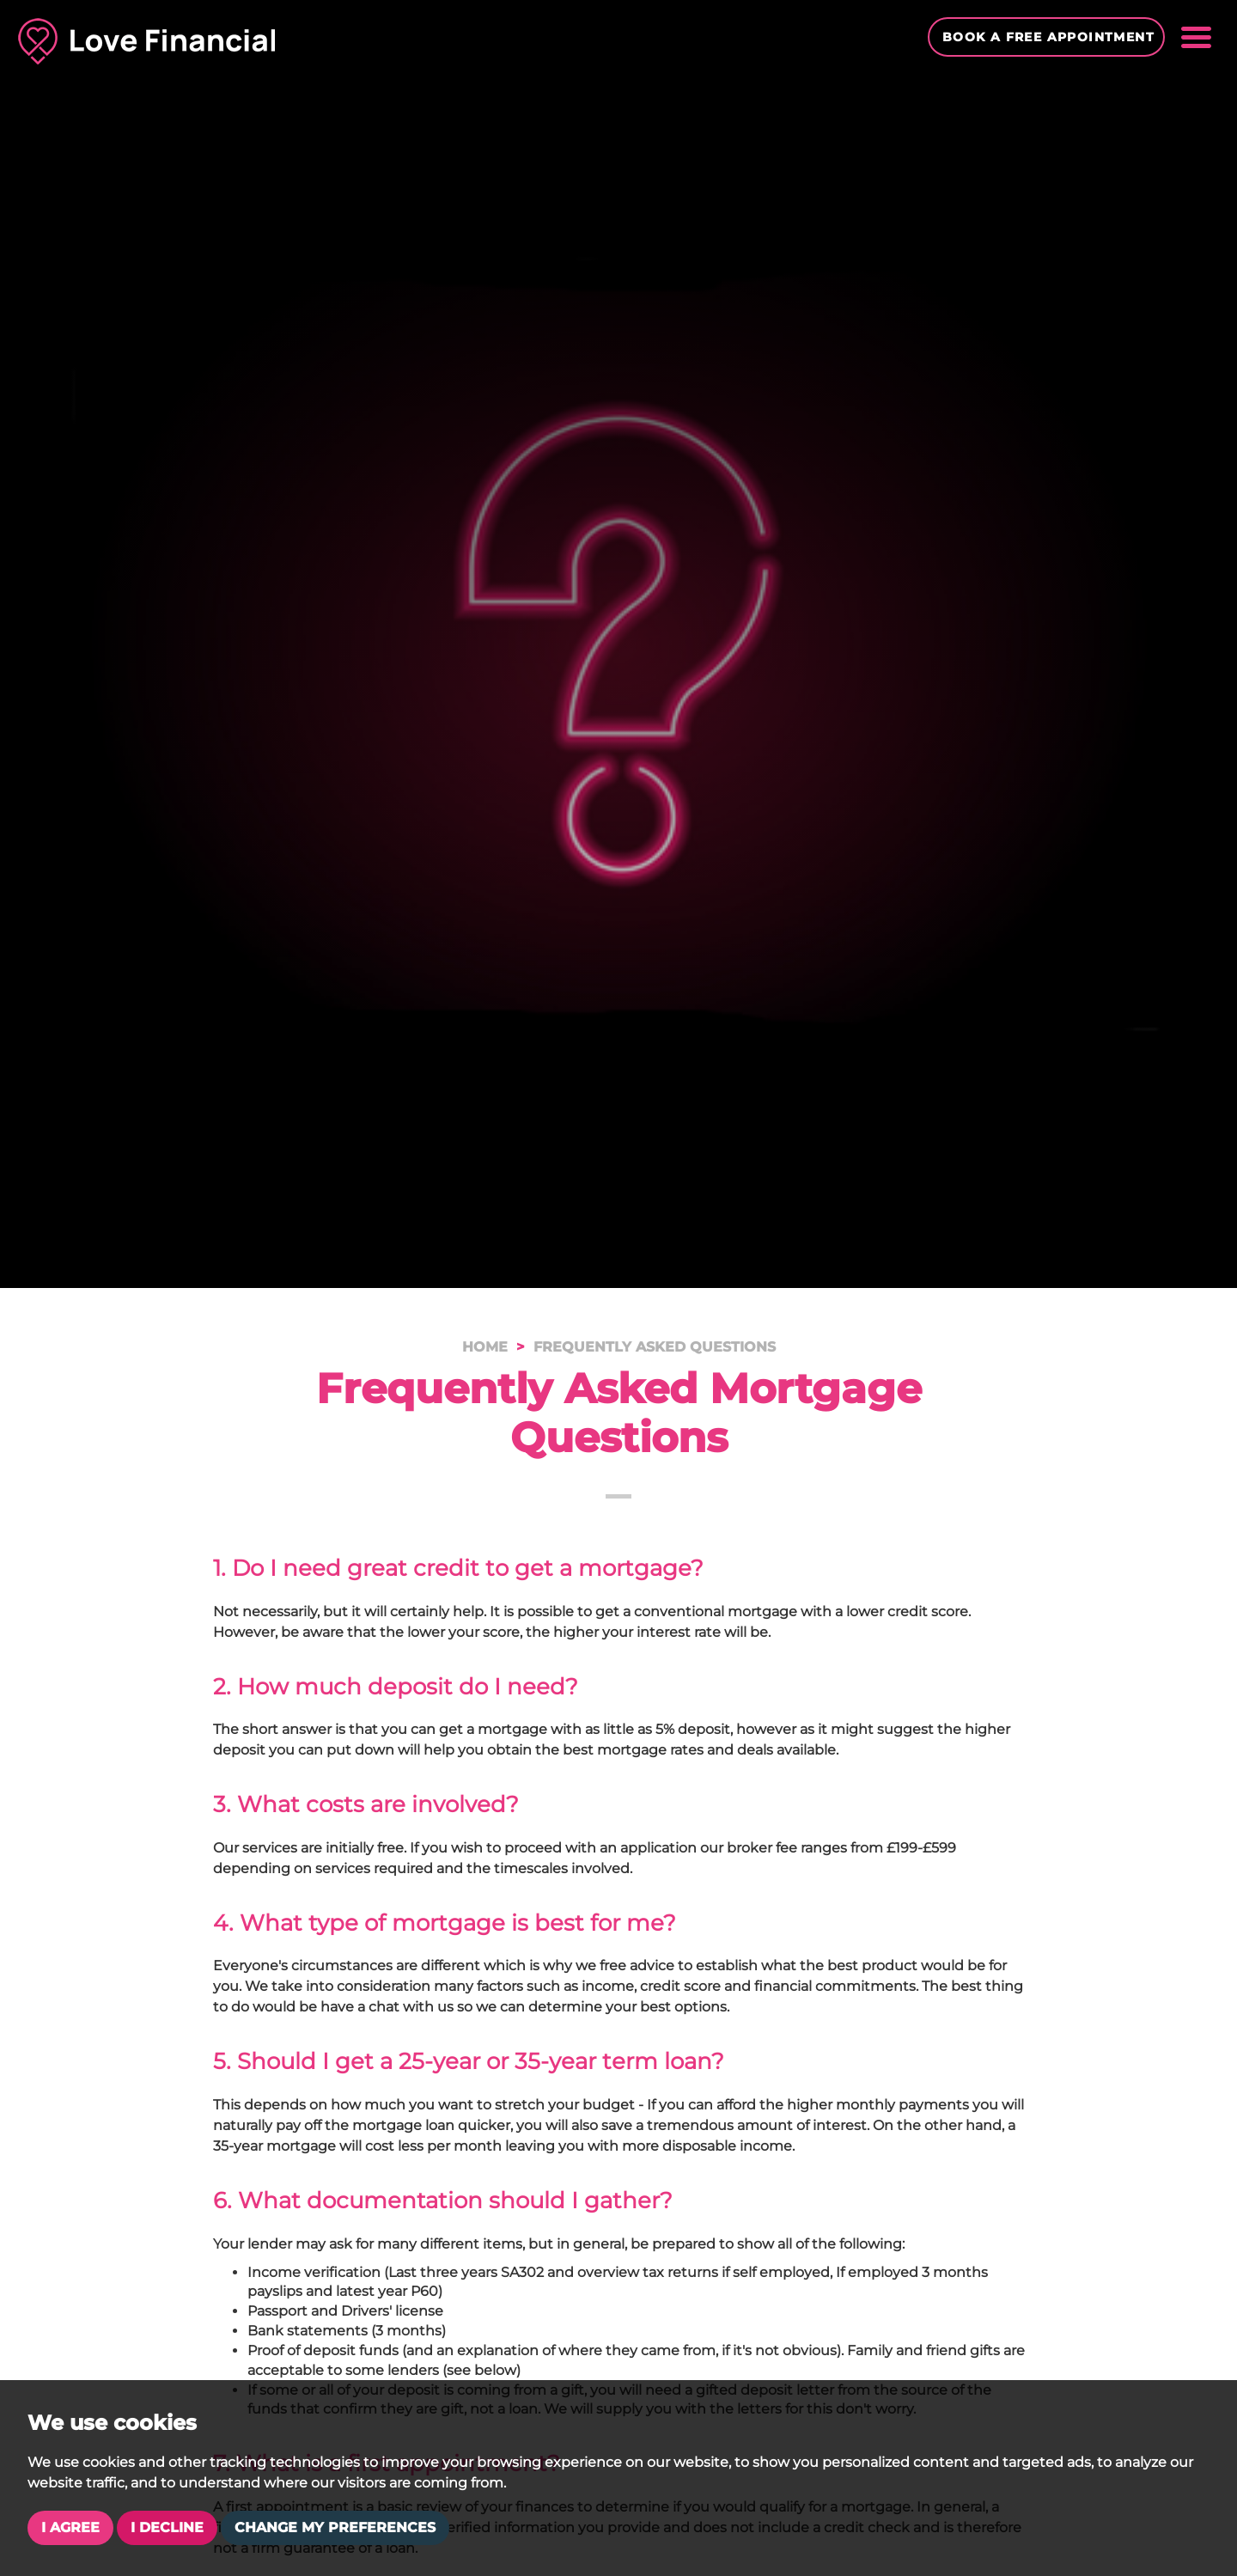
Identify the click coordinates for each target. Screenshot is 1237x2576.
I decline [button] (167, 2527)
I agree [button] (70, 2527)
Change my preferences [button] (335, 2527)
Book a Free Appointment (1048, 37)
